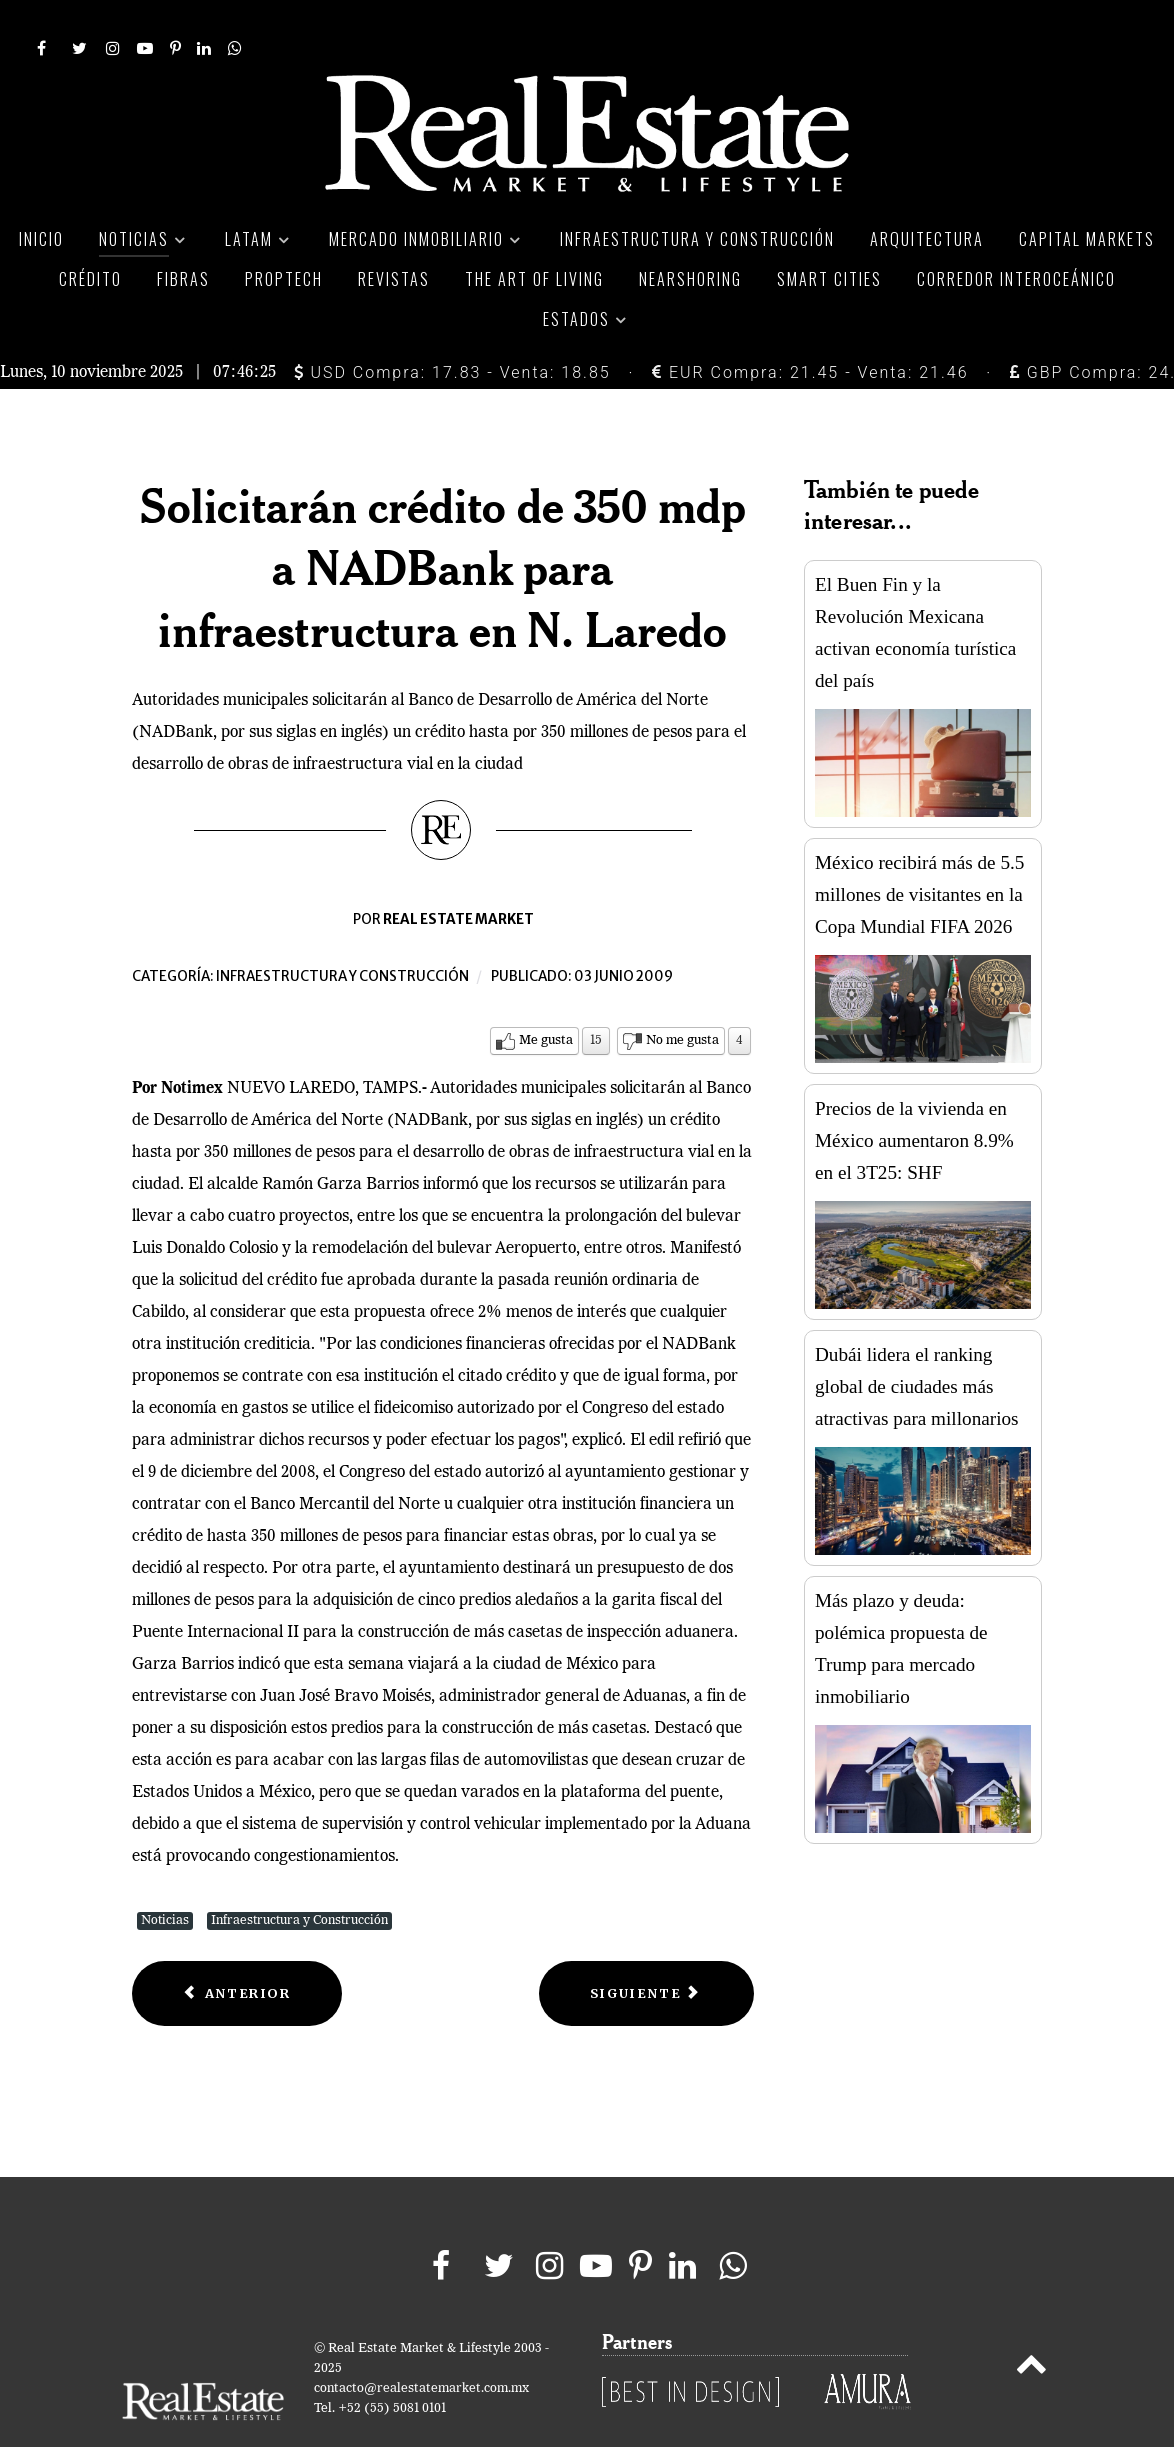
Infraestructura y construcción (342, 931)
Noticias (165, 1875)
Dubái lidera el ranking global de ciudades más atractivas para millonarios (917, 1341)
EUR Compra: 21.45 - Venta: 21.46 (810, 327)
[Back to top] (1031, 2323)
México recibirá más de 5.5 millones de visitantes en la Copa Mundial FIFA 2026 (919, 849)
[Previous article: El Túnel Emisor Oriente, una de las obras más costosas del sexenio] (237, 1948)
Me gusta (546, 995)
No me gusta (682, 995)
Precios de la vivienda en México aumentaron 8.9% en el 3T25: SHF (914, 1095)
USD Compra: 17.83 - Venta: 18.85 (452, 327)
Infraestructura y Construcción (299, 1875)
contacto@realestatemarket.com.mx (421, 2343)
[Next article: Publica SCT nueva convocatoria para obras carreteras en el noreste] (646, 1948)
